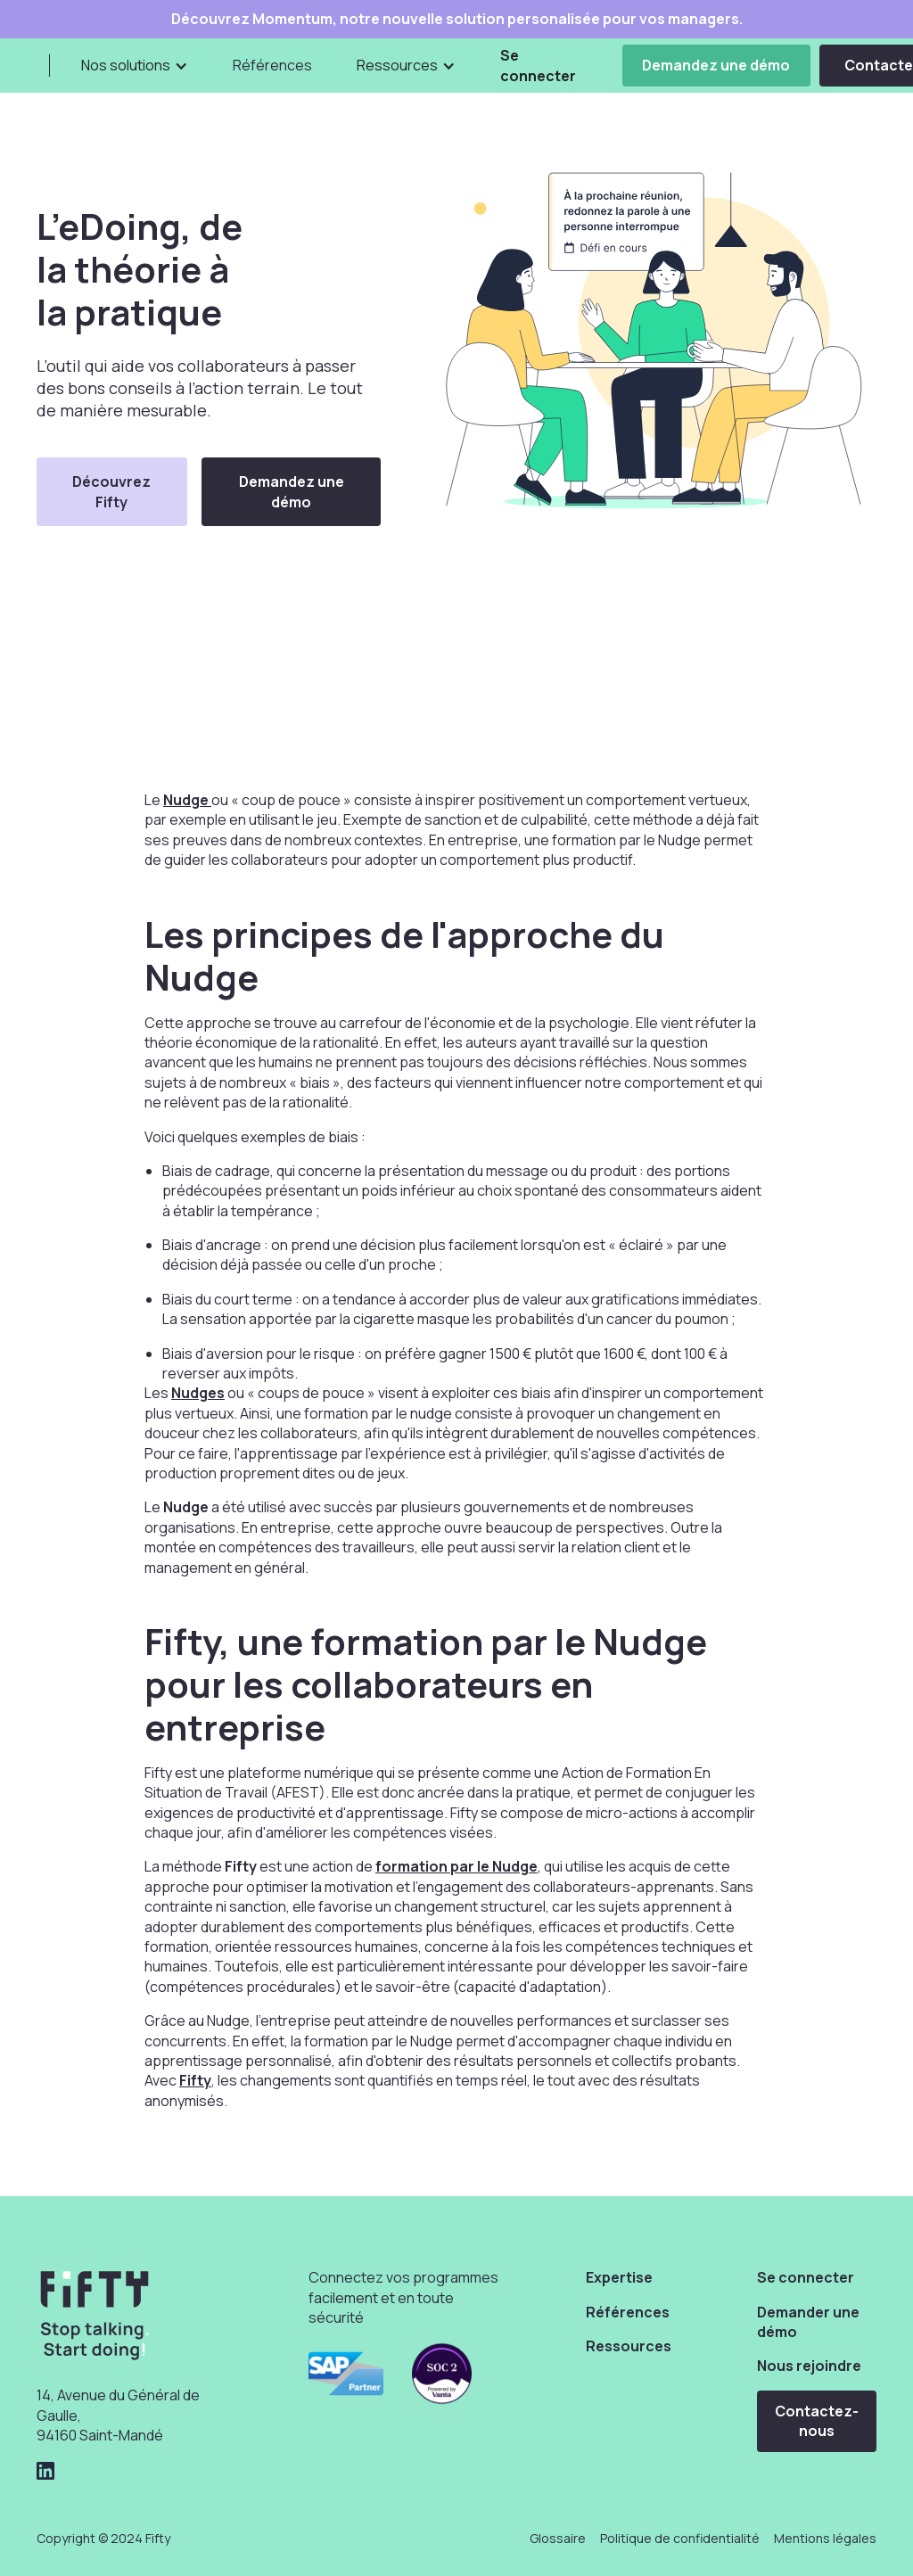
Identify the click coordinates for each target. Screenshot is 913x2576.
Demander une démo (808, 2321)
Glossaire (558, 2538)
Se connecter (538, 65)
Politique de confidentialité (680, 2538)
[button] (134, 65)
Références (272, 65)
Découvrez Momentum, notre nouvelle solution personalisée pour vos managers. (457, 19)
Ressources (628, 2346)
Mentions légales (825, 2538)
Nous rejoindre (809, 2365)
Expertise (619, 2277)
